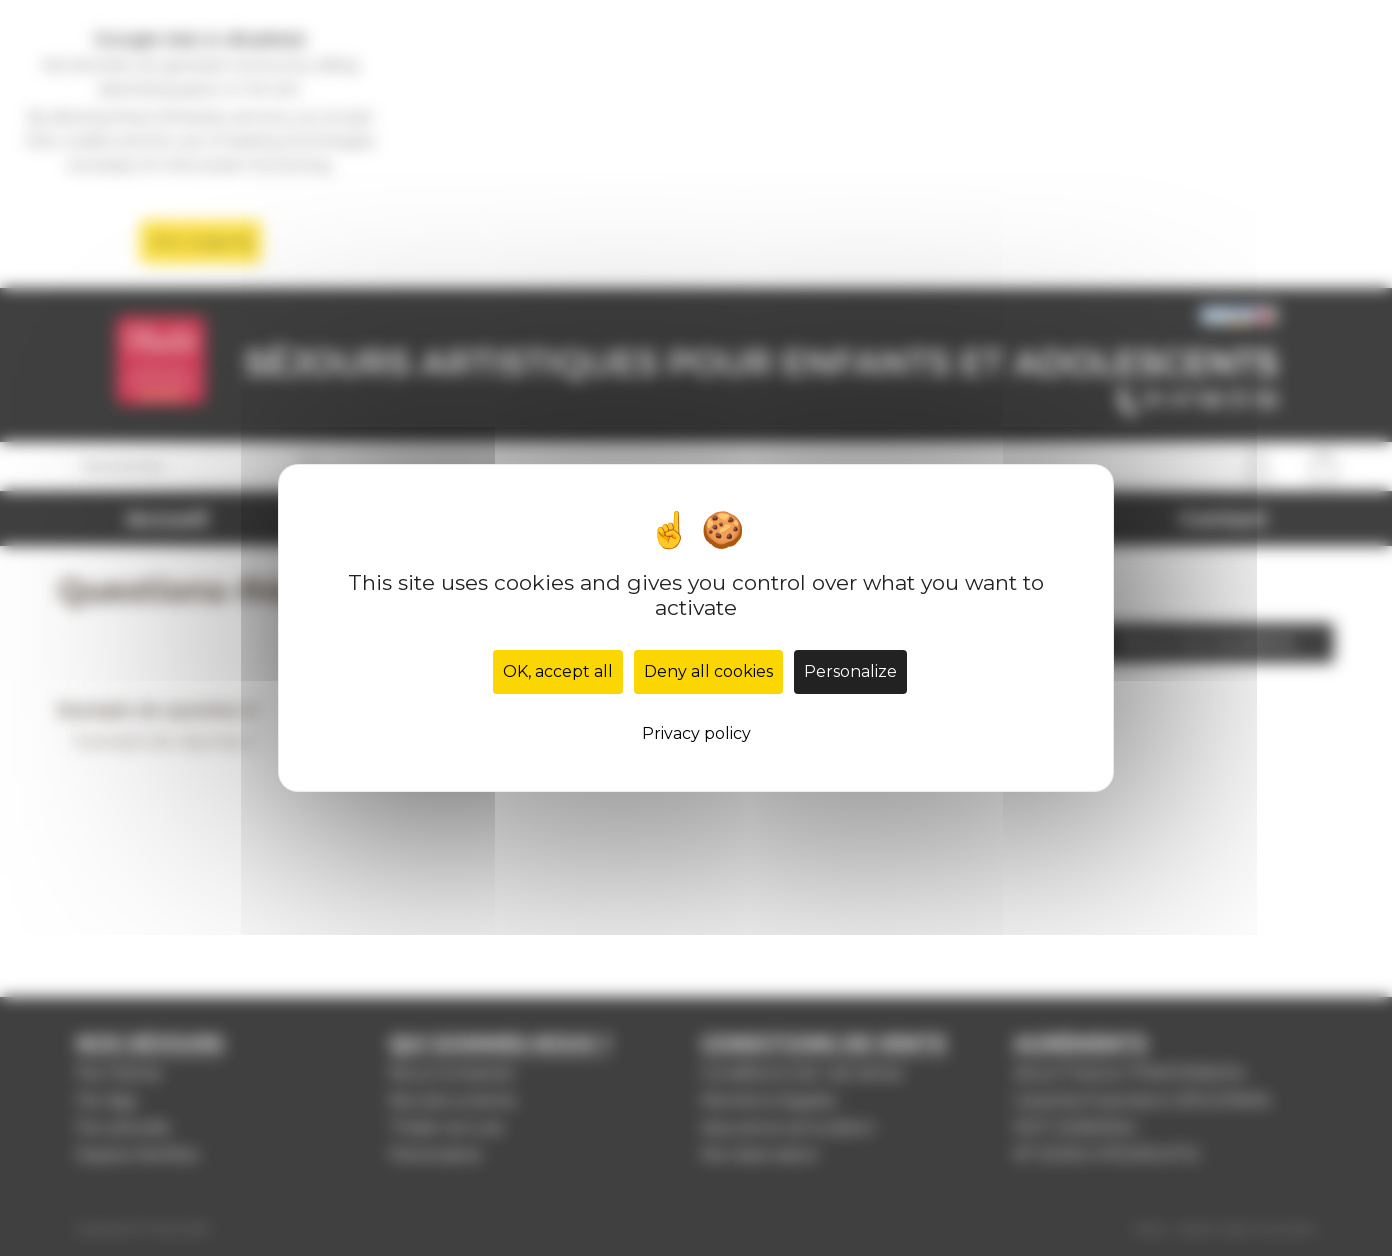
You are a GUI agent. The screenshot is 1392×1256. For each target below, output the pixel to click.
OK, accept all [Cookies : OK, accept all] (558, 671)
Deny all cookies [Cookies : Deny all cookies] (708, 671)
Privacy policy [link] (696, 733)
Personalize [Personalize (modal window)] (850, 671)
